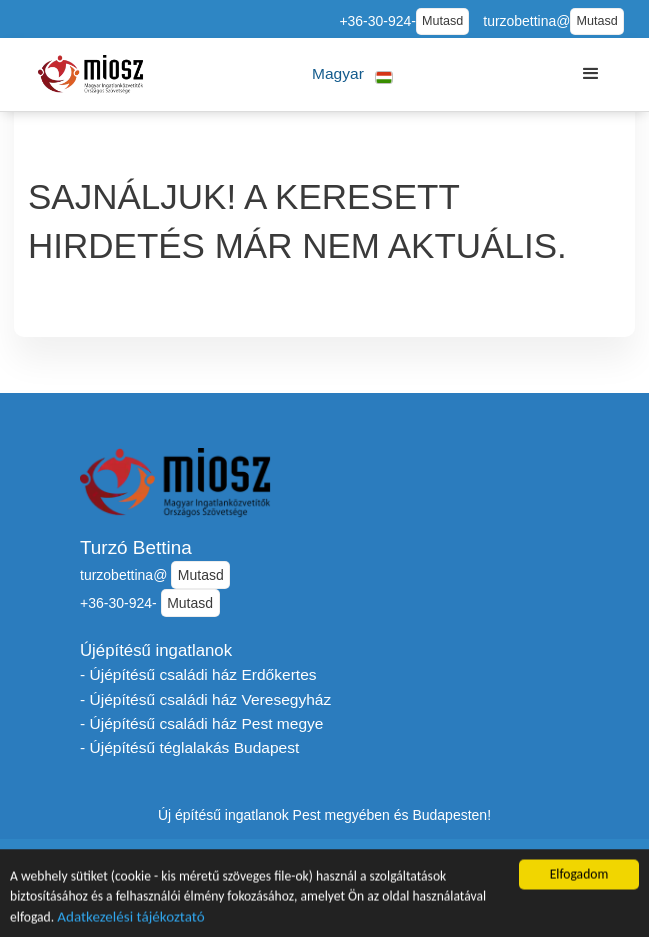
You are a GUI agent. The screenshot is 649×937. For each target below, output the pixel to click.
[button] (352, 74)
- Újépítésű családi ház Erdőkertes (198, 674)
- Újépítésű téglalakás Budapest (189, 747)
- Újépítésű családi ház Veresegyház (205, 699)
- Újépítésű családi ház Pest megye (201, 723)
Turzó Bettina (136, 547)
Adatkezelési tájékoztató (130, 920)
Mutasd (442, 21)
